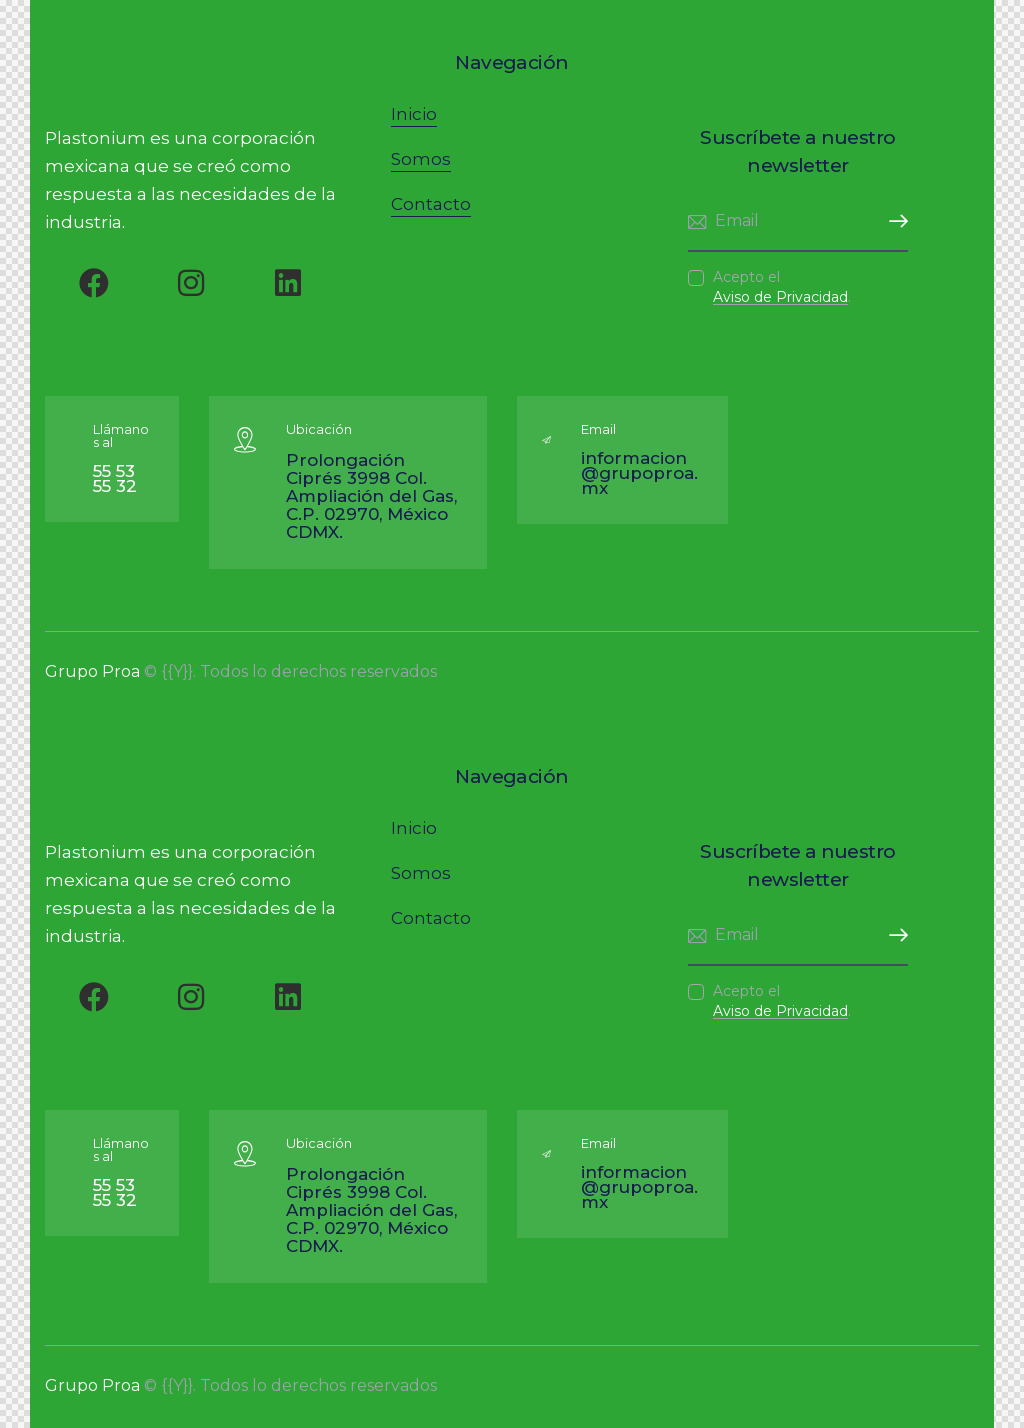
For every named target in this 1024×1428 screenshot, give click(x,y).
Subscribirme (893, 222)
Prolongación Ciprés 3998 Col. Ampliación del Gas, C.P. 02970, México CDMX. (371, 496)
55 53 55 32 (115, 478)
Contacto (431, 204)
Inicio (414, 114)
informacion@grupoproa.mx (639, 473)
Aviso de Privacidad (780, 297)
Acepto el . (782, 287)
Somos (421, 159)
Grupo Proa (92, 671)
